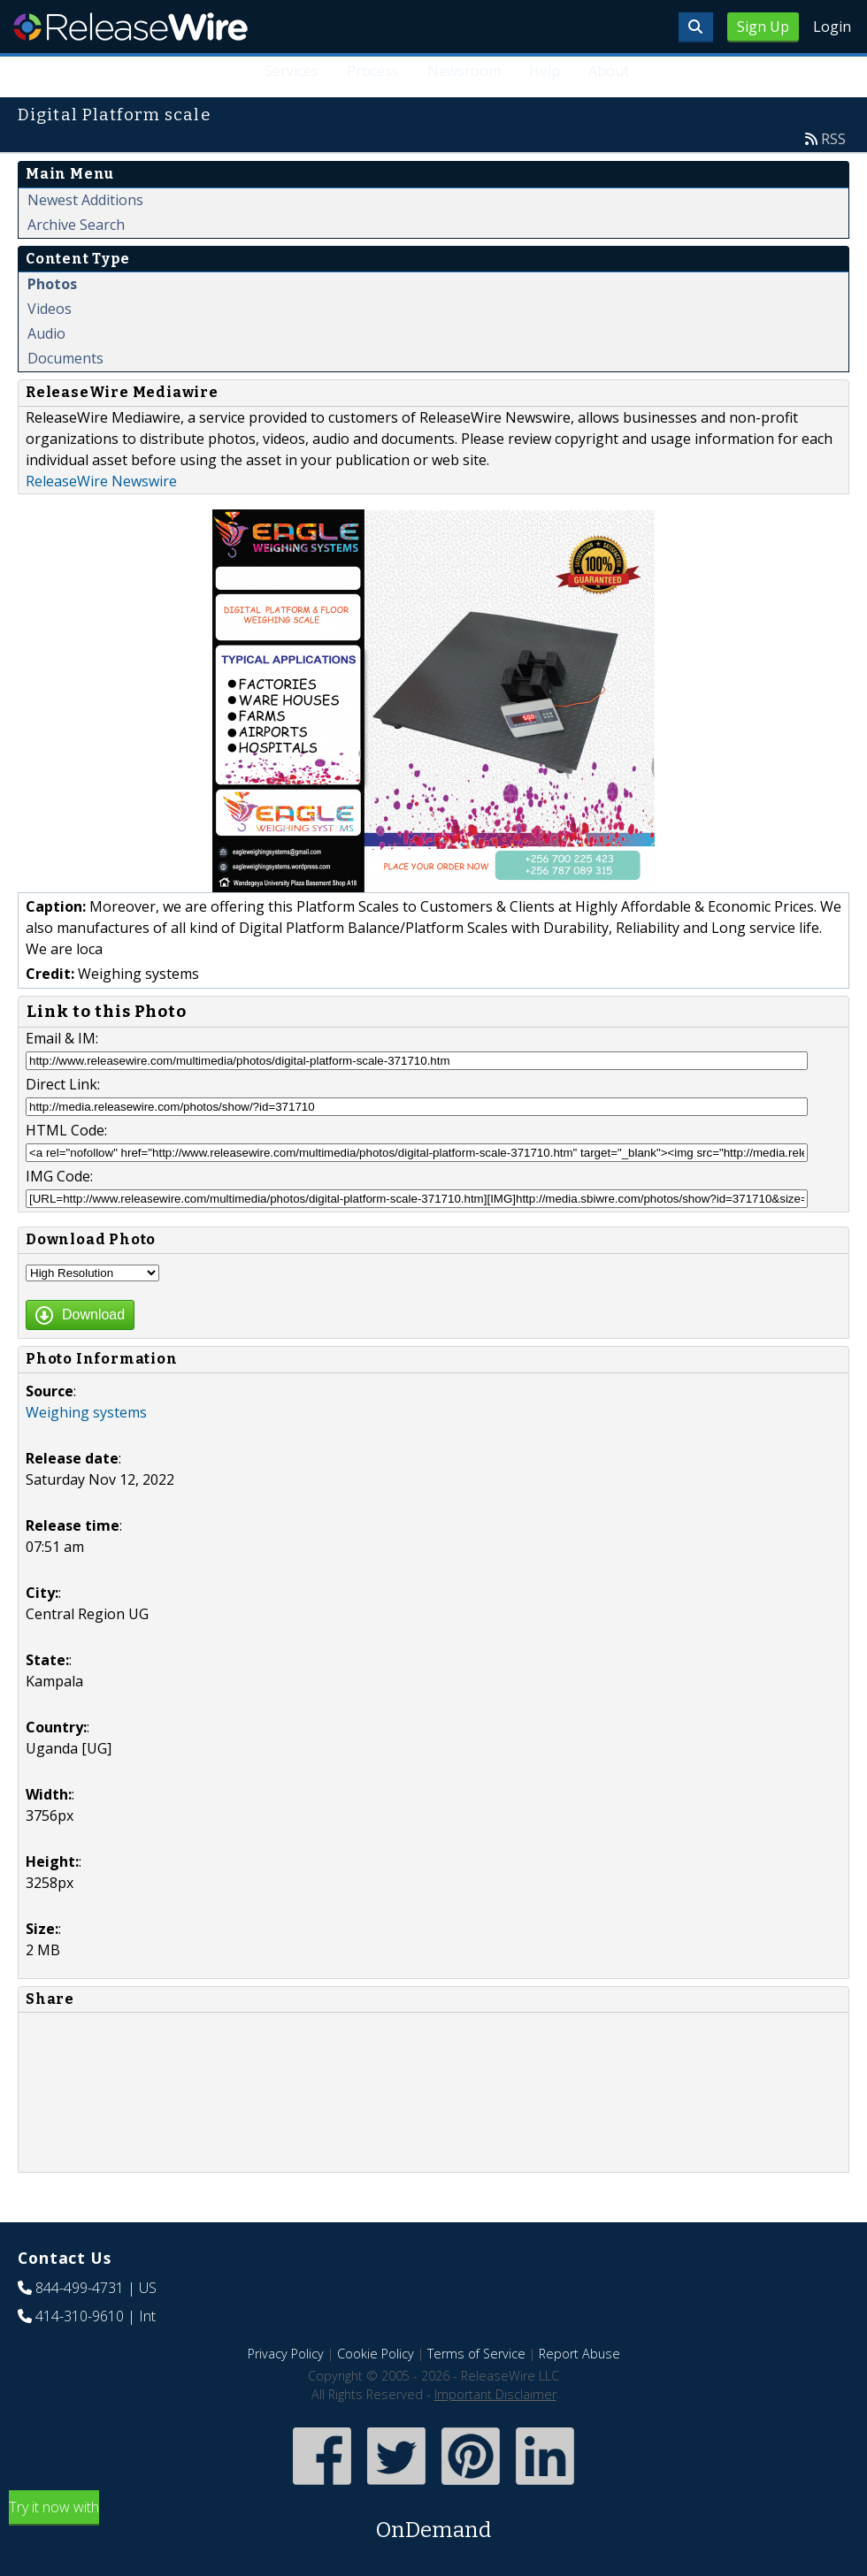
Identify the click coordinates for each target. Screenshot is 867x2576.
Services (291, 70)
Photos (52, 284)
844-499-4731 (79, 2287)
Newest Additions (85, 200)
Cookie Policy (375, 2353)
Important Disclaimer (495, 2394)
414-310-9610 (79, 2316)
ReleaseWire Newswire (101, 481)
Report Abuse (579, 2353)
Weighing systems (86, 1412)
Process (373, 70)
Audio (46, 333)
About (608, 70)
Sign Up (763, 26)
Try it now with (433, 2521)
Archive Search (76, 224)
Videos (49, 308)
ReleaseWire (130, 26)
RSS (833, 139)
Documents (65, 358)
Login (832, 26)
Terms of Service (476, 2353)
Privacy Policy (286, 2353)
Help (544, 70)
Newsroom (464, 70)
